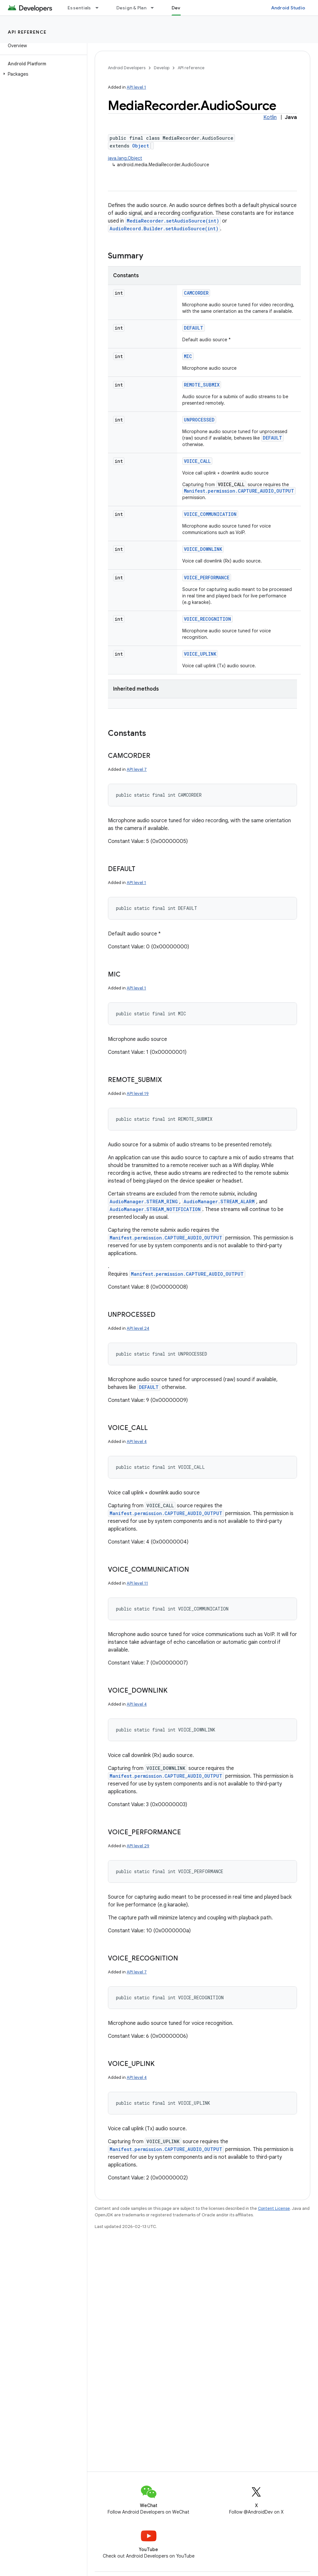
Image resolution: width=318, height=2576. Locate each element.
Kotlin (270, 117)
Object (140, 146)
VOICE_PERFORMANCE (206, 577)
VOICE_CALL (197, 461)
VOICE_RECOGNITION (207, 619)
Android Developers (126, 68)
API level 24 (138, 1328)
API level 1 (136, 87)
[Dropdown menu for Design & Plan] (155, 8)
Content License (274, 2208)
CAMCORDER (196, 293)
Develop (161, 68)
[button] (42, 74)
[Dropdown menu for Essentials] (100, 8)
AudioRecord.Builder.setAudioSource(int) (164, 228)
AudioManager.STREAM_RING (144, 1201)
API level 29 (138, 1846)
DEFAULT (193, 328)
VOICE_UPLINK (200, 654)
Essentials (79, 8)
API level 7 (137, 769)
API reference (27, 32)
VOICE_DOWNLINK (203, 549)
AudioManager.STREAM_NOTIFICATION (155, 1209)
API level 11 (137, 1583)
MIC (188, 356)
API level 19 (138, 1093)
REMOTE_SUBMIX (201, 385)
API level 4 (137, 1441)
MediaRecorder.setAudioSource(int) (173, 221)
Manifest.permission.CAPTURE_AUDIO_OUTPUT (239, 491)
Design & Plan (131, 8)
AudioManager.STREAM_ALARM (219, 1201)
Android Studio (288, 8)
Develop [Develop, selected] (181, 8)
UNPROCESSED (199, 420)
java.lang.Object (125, 158)
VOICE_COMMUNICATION (210, 514)
